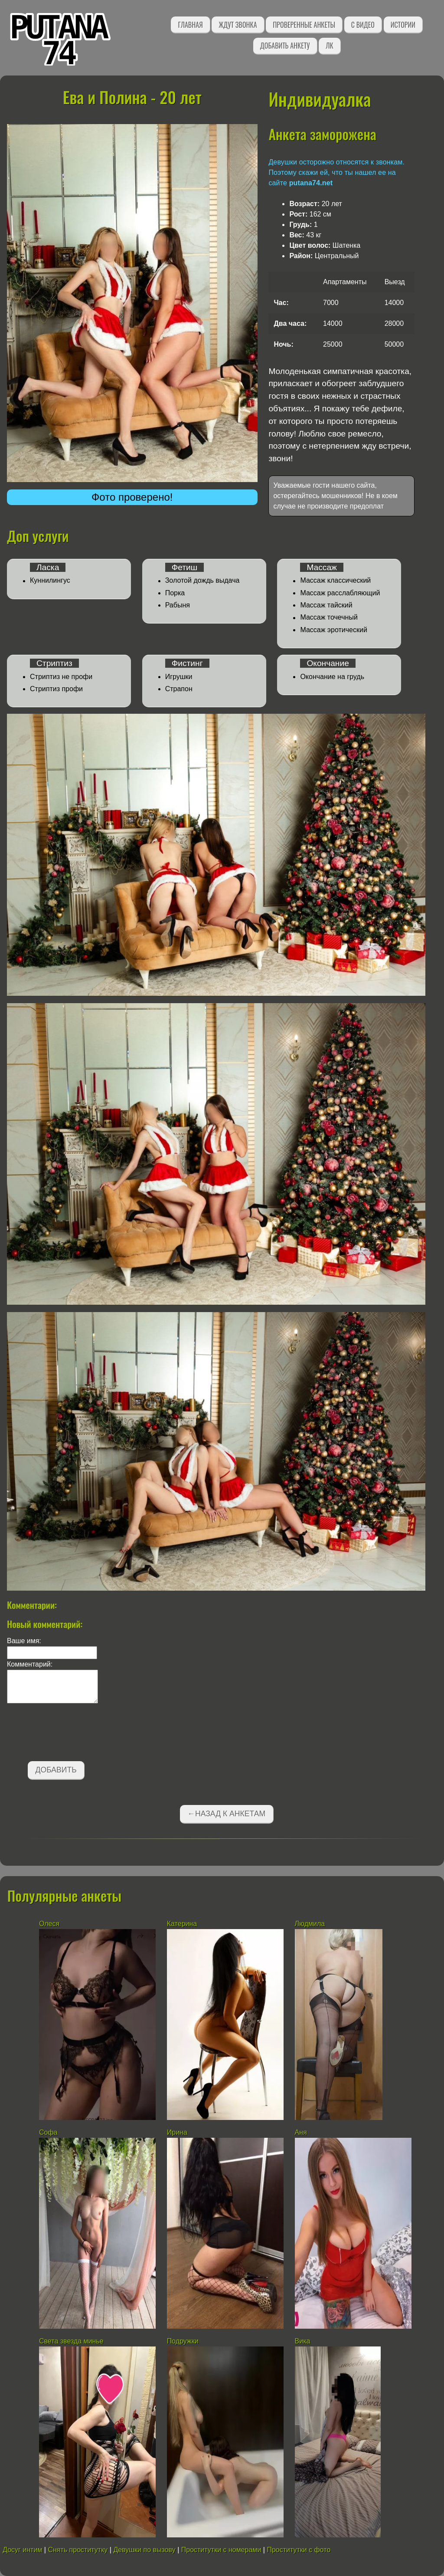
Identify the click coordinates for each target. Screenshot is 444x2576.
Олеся (49, 1923)
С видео (363, 25)
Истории (403, 25)
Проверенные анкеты (304, 25)
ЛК (329, 45)
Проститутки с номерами (221, 2549)
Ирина (177, 2132)
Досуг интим (22, 2549)
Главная (190, 25)
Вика (302, 2341)
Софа (48, 2132)
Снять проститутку (78, 2549)
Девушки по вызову (144, 2549)
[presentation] (73, 1734)
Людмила (311, 1923)
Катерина (182, 1923)
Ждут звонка (238, 25)
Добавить (56, 1769)
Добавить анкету (285, 45)
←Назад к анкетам (226, 1813)
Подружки (183, 2341)
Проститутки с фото (298, 2549)
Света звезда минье (71, 2341)
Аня (301, 2132)
